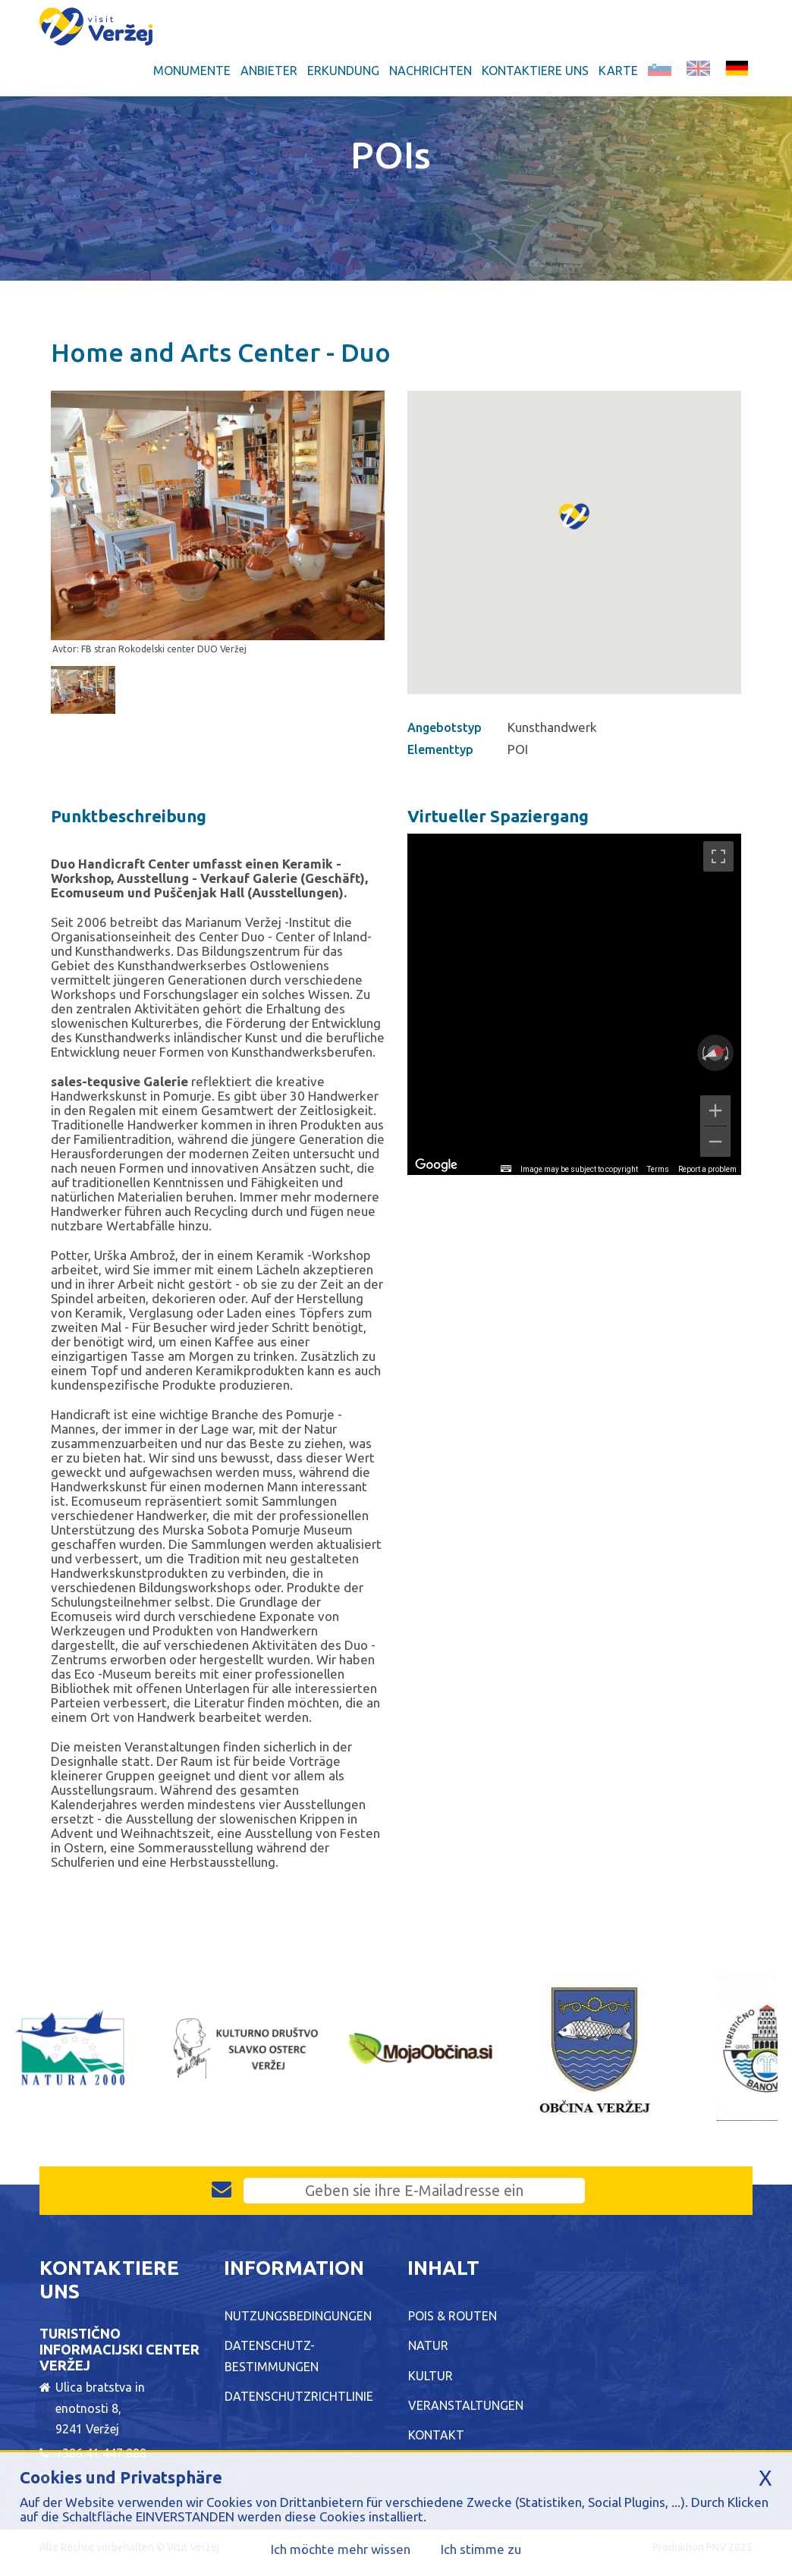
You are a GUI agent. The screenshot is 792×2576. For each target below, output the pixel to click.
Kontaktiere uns (535, 70)
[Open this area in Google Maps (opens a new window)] (436, 1165)
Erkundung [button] (343, 70)
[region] (574, 1004)
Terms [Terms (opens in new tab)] (658, 1169)
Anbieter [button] (268, 70)
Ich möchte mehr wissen (340, 2549)
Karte (618, 70)
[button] (574, 533)
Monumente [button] (192, 70)
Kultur (430, 2376)
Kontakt (436, 2435)
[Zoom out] (715, 1141)
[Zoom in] (715, 1110)
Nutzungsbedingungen (298, 2316)
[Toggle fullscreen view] (718, 856)
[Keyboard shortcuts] (506, 1168)
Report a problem (707, 1169)
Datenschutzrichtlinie (299, 2396)
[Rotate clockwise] (728, 1053)
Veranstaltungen (465, 2405)
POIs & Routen (452, 2316)
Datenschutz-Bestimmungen (272, 2356)
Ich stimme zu (481, 2549)
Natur (428, 2345)
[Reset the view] (715, 1053)
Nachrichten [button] (430, 70)
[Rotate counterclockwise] (702, 1053)
